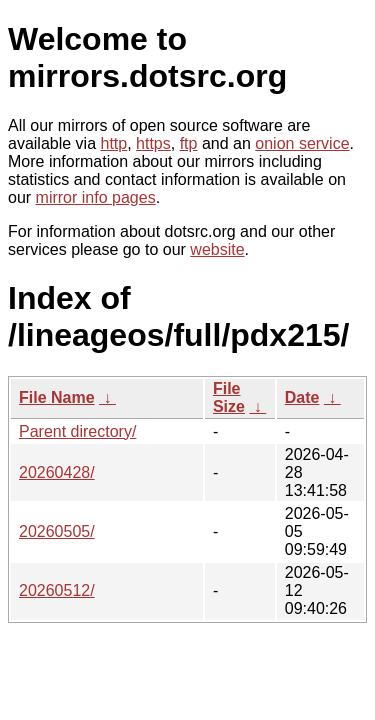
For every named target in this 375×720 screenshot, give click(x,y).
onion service (302, 143)
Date (302, 397)
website (217, 249)
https (153, 143)
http (114, 143)
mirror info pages (96, 197)
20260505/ (57, 531)
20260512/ (57, 590)
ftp (189, 143)
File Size (229, 397)
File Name (57, 397)
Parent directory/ (77, 431)
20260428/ (57, 472)
